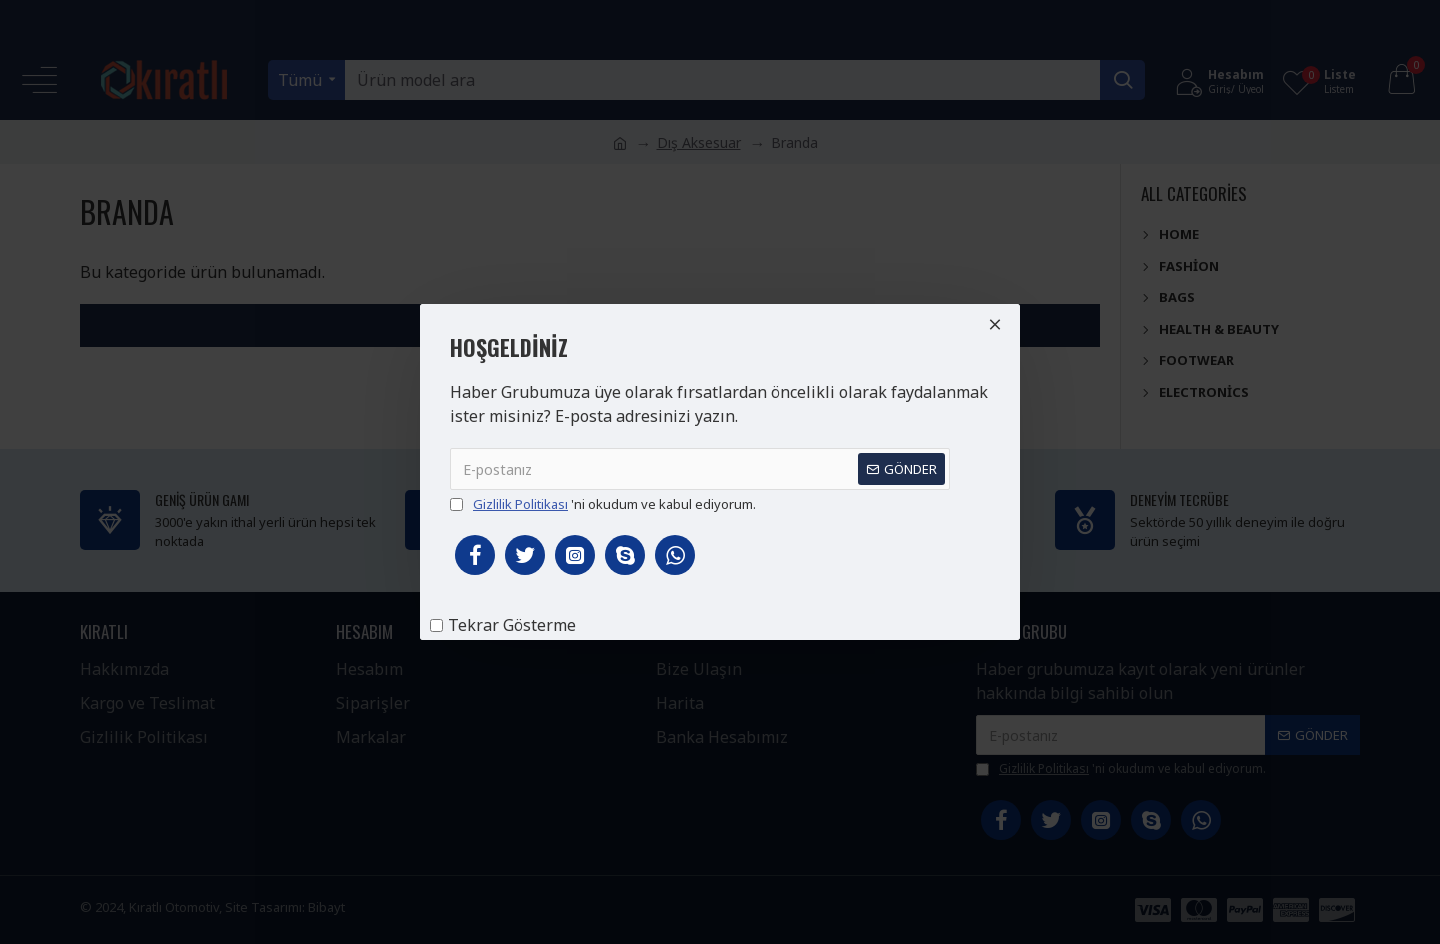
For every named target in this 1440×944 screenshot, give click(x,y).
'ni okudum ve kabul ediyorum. (603, 505)
